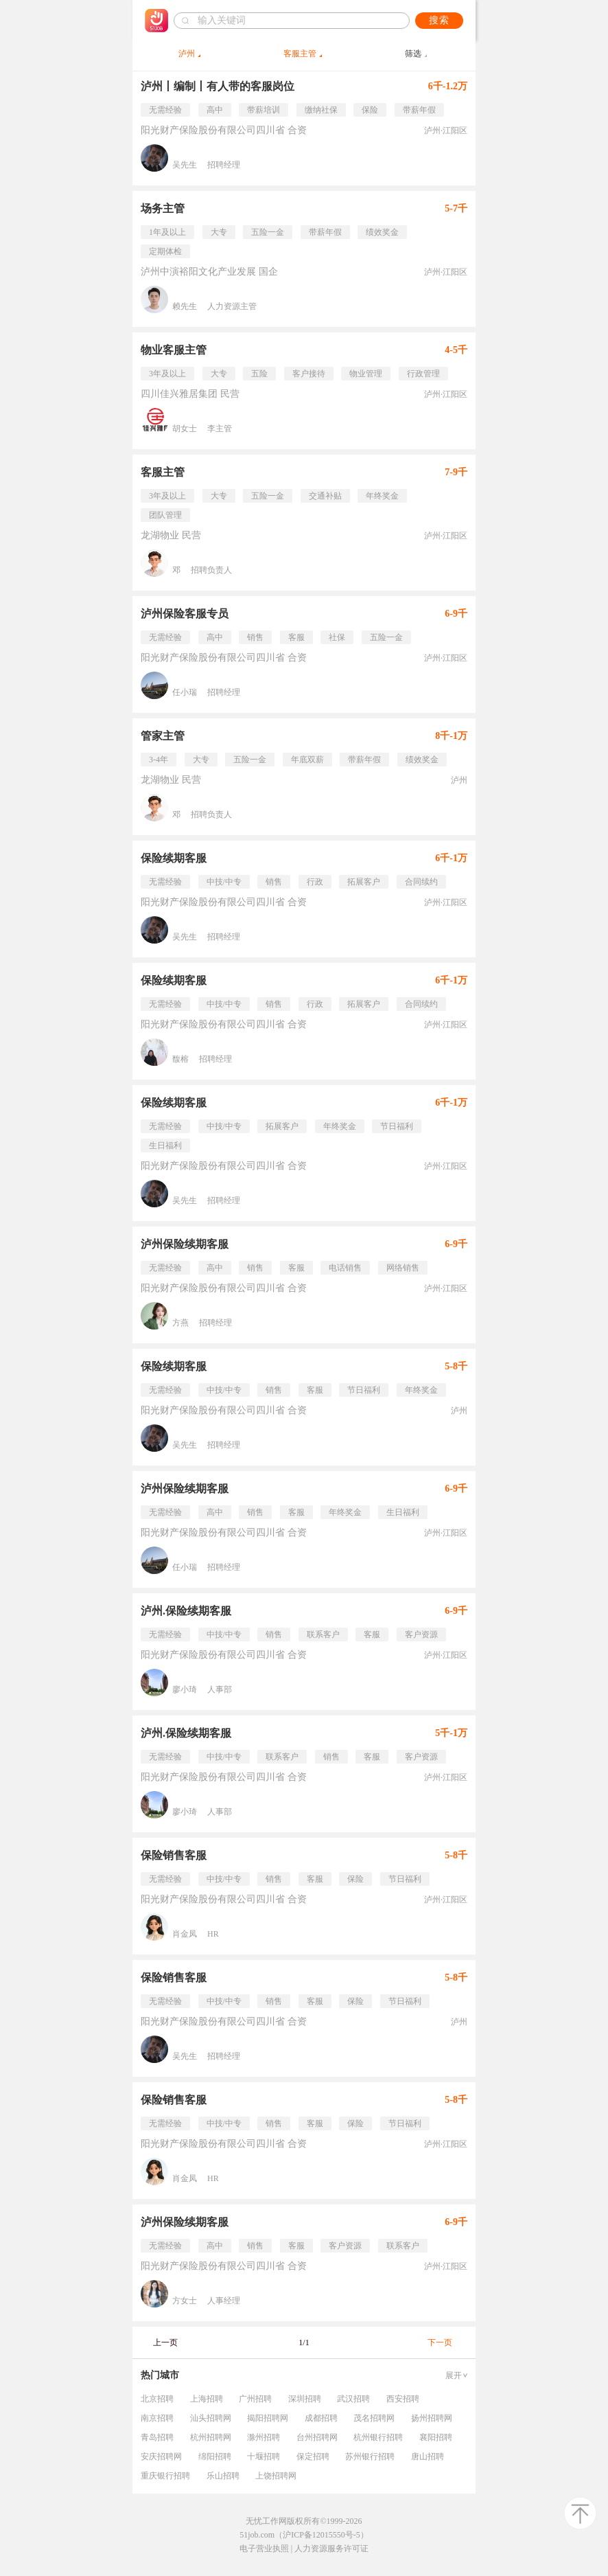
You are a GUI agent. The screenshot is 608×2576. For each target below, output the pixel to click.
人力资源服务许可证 (331, 2548)
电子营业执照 (264, 2548)
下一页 (440, 2342)
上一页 (165, 2342)
